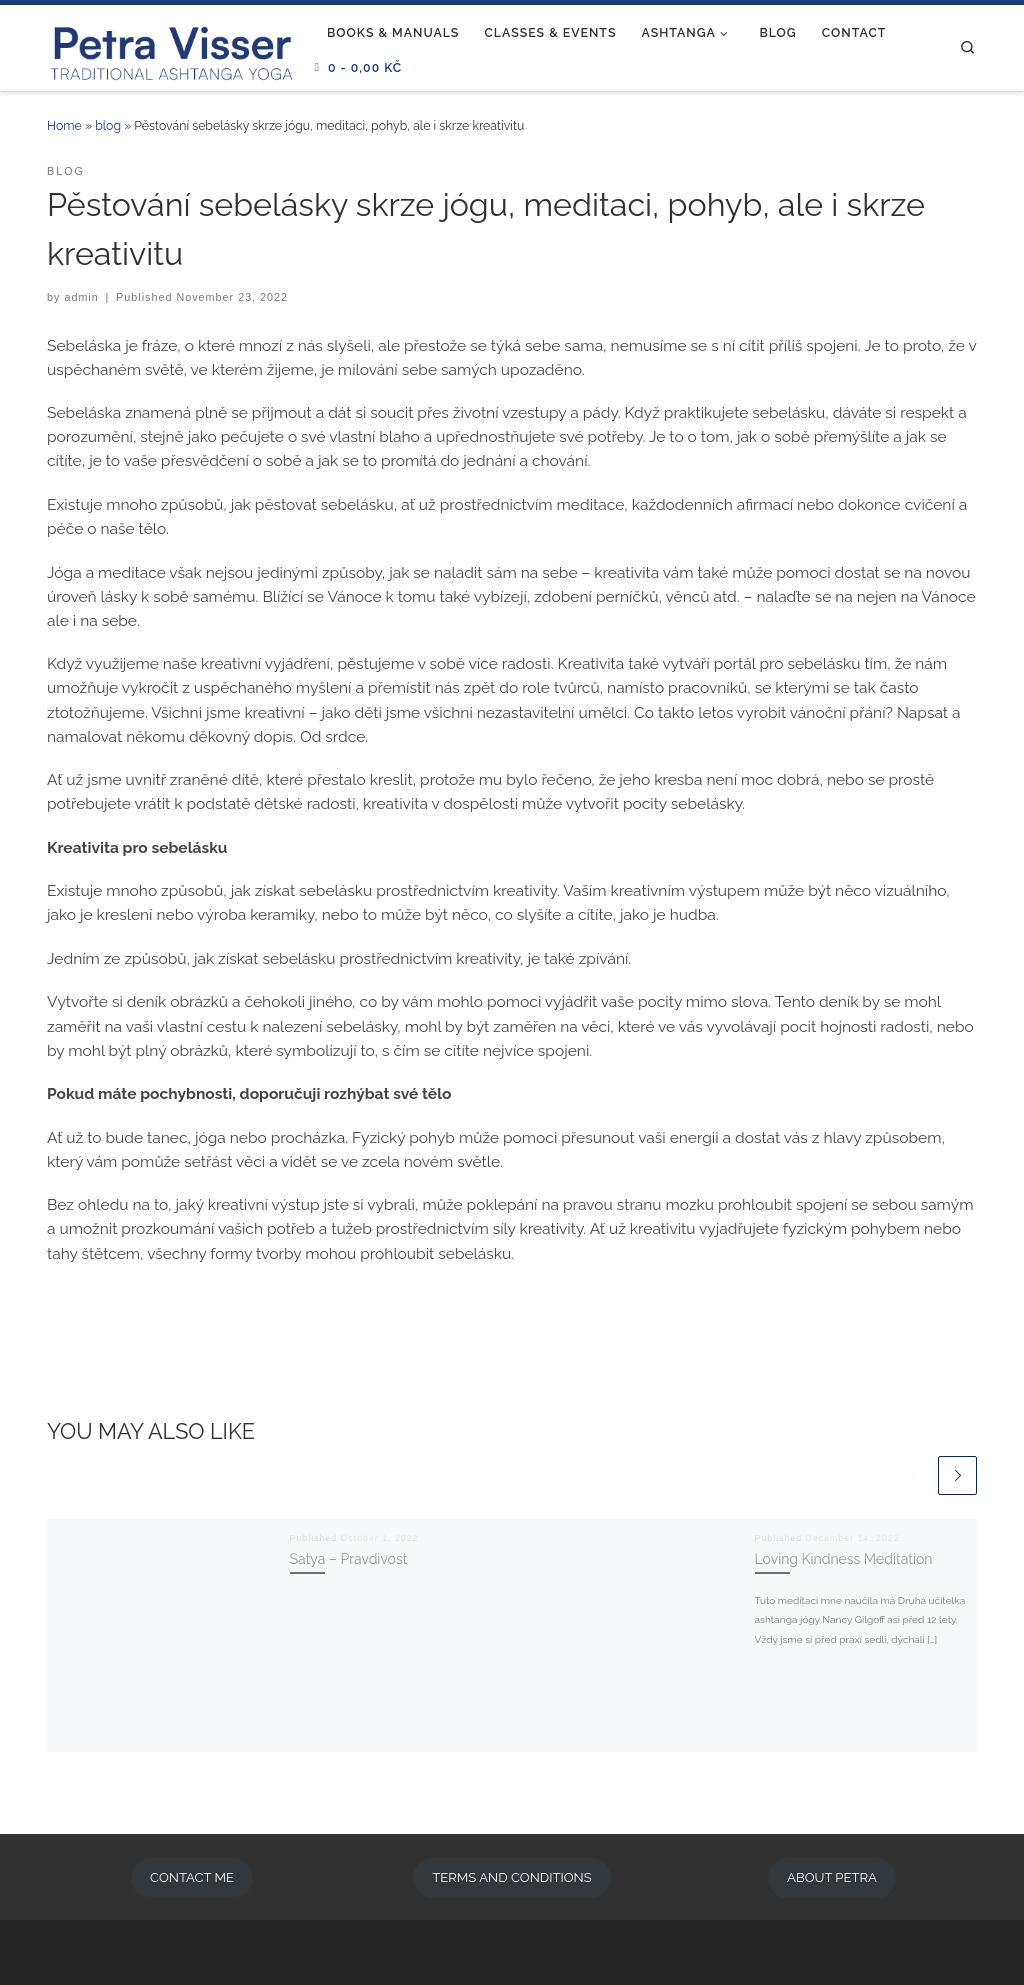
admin (81, 297)
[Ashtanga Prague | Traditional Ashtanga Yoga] (172, 45)
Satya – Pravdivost (349, 1559)
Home (64, 125)
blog (108, 125)
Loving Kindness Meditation (844, 1559)
